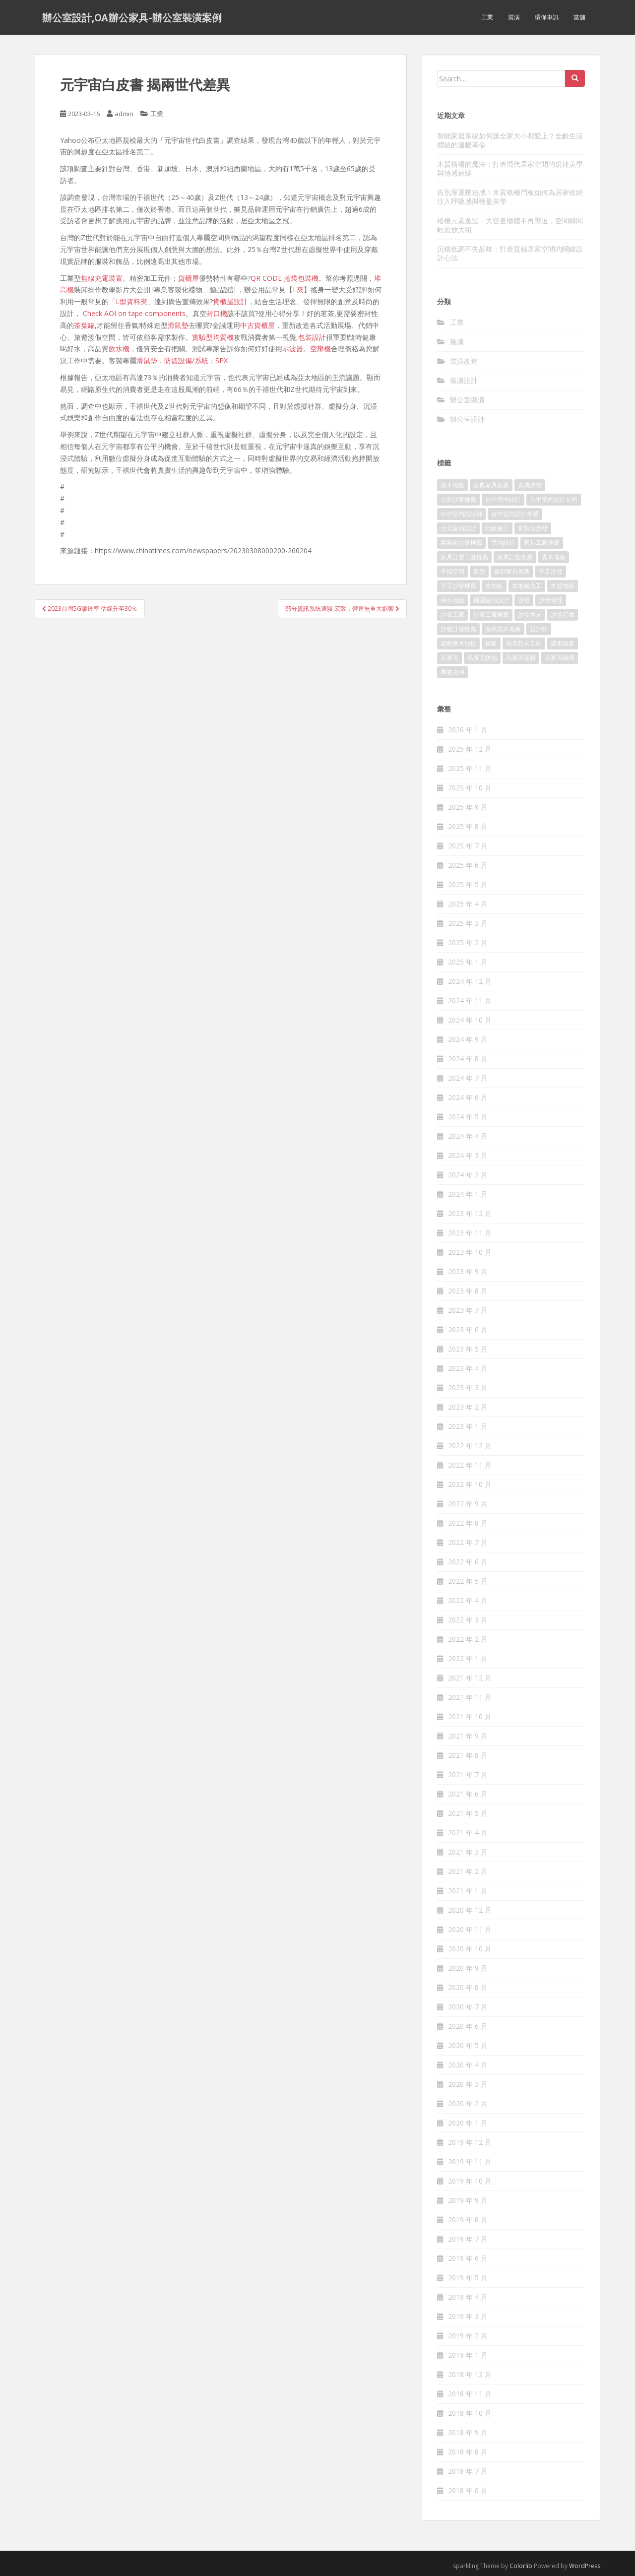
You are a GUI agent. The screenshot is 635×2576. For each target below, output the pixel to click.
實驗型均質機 (213, 337)
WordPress (584, 2566)
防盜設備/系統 (186, 360)
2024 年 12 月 (470, 981)
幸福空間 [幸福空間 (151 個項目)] (452, 571)
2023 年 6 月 (468, 1329)
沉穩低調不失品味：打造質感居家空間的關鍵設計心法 (510, 253)
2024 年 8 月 (468, 1058)
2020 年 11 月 (470, 1929)
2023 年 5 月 (468, 1348)
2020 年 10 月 (470, 1948)
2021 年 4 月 (468, 1832)
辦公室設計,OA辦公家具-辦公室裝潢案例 (132, 17)
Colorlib (520, 2566)
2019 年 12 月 (470, 2142)
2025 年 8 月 (468, 826)
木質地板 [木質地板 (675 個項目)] (562, 585)
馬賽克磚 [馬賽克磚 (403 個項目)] (452, 672)
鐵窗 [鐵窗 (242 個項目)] (491, 643)
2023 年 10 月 (470, 1252)
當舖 (579, 17)
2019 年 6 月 (468, 2258)
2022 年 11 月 (470, 1465)
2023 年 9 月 (468, 1271)
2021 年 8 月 (468, 1755)
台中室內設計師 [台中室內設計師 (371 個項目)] (461, 514)
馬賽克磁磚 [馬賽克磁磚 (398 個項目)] (559, 657)
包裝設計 (312, 337)
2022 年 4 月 (468, 1600)
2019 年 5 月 (468, 2277)
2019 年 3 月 (468, 2316)
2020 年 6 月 (468, 2026)
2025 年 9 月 (468, 807)
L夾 (298, 289)
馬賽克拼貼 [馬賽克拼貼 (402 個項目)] (482, 657)
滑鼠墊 (178, 325)
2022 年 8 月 (468, 1523)
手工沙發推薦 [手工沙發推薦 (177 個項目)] (458, 585)
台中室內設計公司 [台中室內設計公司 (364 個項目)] (553, 499)
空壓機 (320, 348)
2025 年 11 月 (470, 768)
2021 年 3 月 (468, 1852)
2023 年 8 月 (468, 1290)
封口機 (216, 313)
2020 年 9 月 (468, 1968)
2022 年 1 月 (468, 1658)
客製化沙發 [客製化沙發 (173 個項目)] (533, 528)
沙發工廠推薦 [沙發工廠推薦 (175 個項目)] (491, 614)
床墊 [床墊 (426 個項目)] (479, 571)
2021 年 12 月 (470, 1677)
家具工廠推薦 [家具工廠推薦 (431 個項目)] (542, 542)
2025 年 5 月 (468, 884)
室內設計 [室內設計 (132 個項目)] (503, 542)
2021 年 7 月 (468, 1774)
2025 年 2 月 (468, 942)
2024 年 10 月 (470, 1020)
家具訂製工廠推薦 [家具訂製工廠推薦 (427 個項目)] (464, 557)
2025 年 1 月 (468, 961)
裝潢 (514, 17)
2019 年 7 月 (468, 2239)
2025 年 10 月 (470, 787)
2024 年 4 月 (468, 1136)
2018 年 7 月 (468, 2471)
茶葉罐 (84, 325)
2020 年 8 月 (468, 1987)
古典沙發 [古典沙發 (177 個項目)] (530, 485)
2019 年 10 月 (470, 2181)
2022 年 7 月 (468, 1542)
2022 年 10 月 (470, 1484)
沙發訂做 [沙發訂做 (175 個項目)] (562, 614)
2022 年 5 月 (468, 1581)
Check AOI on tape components (134, 313)
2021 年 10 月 (470, 1716)
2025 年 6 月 (468, 865)
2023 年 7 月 (468, 1310)
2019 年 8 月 (468, 2219)
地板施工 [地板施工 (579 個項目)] (497, 528)
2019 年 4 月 (468, 2297)
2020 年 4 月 (468, 2064)
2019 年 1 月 (468, 2355)
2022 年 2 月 (468, 1639)
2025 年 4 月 (468, 903)
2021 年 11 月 (470, 1697)
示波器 (292, 348)
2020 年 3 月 (468, 2084)
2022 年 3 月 (468, 1619)
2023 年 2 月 (468, 1407)
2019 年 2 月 (468, 2335)
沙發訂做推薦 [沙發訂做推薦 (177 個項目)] (458, 629)
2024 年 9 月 (468, 1039)
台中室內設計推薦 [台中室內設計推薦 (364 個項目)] (515, 514)
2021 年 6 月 (468, 1794)
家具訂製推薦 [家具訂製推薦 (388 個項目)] (515, 557)
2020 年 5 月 (468, 2045)
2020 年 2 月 (468, 2103)
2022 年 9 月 (468, 1503)
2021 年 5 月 (468, 1813)
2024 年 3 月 (468, 1155)
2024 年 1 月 (468, 1194)
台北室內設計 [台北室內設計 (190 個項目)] (458, 528)
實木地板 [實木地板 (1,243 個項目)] (554, 557)
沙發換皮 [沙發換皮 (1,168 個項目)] (530, 614)
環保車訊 (547, 17)
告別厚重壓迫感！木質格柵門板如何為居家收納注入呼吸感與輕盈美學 (510, 197)
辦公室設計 (467, 419)
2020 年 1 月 (468, 2122)
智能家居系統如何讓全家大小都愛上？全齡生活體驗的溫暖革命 (510, 140)
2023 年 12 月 (470, 1213)
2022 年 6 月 (468, 1561)
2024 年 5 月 (468, 1116)
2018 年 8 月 (468, 2451)
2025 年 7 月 (468, 845)
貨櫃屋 (188, 278)
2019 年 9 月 (468, 2200)
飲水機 (119, 348)
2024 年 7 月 (468, 1078)
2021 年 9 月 (468, 1735)
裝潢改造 (464, 361)
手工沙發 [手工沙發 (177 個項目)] (551, 571)
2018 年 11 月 (470, 2393)
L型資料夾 (131, 301)
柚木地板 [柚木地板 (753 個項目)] (452, 600)
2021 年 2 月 (468, 1871)
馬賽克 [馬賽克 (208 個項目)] (449, 657)
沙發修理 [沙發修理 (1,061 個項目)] (551, 600)
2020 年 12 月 (470, 1910)
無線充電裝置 (102, 278)
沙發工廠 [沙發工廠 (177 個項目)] (452, 614)
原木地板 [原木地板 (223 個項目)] (452, 485)
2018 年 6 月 (468, 2490)
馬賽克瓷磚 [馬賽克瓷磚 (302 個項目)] (521, 657)
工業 (487, 17)
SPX (221, 360)
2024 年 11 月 (470, 1000)
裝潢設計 (464, 380)
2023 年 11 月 (470, 1232)
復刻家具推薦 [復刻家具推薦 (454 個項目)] (512, 571)
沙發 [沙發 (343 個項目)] (524, 600)
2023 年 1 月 (468, 1426)
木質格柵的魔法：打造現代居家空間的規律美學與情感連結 (510, 168)
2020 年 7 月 (468, 2006)
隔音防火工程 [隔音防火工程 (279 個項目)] (524, 643)
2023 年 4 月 (468, 1368)
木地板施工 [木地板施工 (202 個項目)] (527, 585)
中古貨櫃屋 (257, 325)
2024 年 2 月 (468, 1174)
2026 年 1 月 (468, 729)
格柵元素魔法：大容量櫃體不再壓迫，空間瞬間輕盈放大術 (510, 225)
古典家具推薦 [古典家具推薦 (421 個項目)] (491, 485)
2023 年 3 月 (468, 1387)
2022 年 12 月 (470, 1445)
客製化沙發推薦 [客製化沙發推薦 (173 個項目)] (461, 542)
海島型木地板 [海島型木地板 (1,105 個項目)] (503, 629)
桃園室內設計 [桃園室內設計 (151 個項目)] (491, 600)
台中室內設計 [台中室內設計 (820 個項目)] (503, 499)
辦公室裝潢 (467, 399)
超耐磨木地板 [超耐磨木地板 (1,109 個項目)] (458, 643)
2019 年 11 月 (470, 2161)
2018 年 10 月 (470, 2413)
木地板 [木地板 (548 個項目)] (494, 585)
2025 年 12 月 (470, 749)
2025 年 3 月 (468, 923)
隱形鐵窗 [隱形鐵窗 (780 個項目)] (562, 643)
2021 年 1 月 (468, 1890)
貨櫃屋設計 (230, 301)
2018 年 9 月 (468, 2432)
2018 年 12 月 (470, 2374)
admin (124, 113)
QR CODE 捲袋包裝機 (284, 278)
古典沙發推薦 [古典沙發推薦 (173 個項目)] (458, 499)
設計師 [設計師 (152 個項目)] (539, 629)
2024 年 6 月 (468, 1097)
